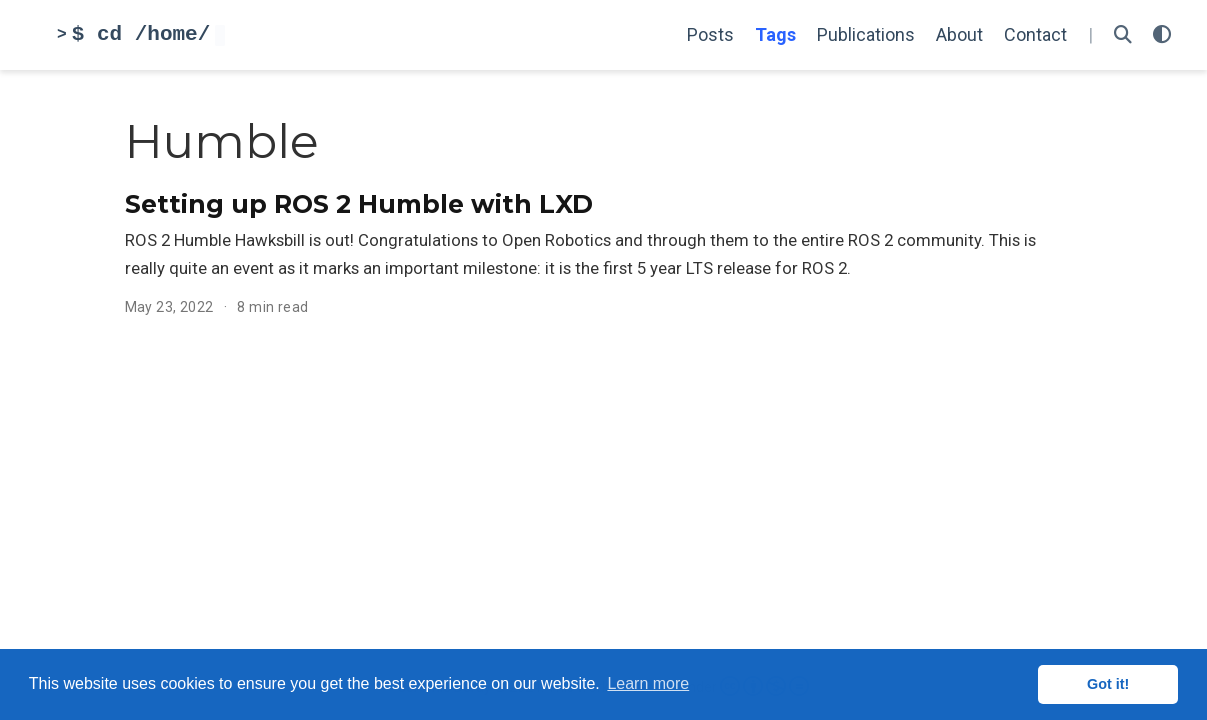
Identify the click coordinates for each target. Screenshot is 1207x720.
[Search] (1123, 35)
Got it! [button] (1108, 684)
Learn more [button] (648, 683)
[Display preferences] (1162, 35)
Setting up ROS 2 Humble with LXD (359, 204)
